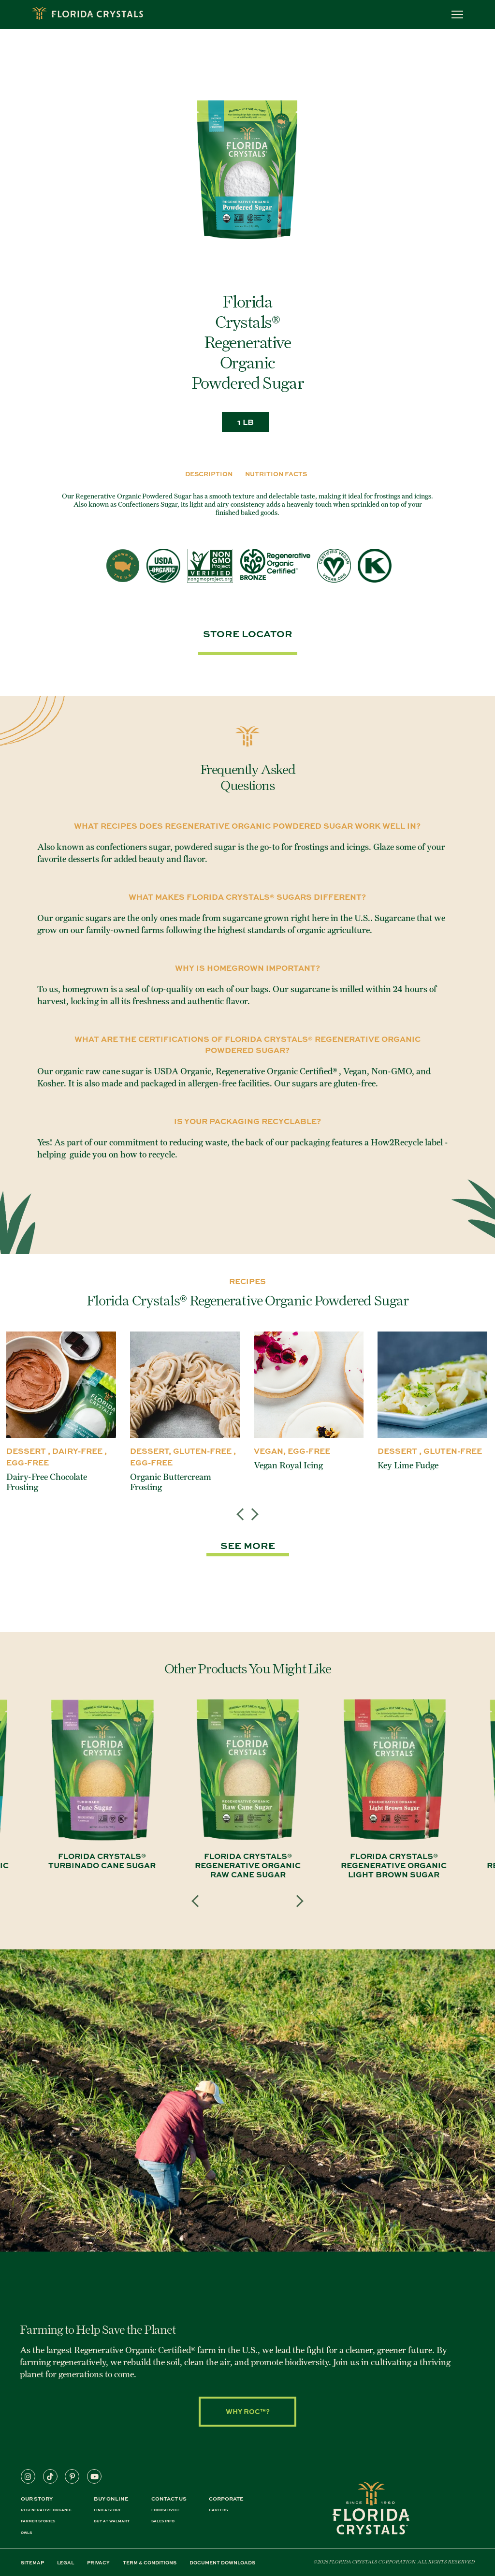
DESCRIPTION (209, 473)
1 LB (245, 421)
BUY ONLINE (111, 2498)
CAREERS (218, 2510)
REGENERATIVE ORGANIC (46, 2510)
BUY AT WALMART (112, 2521)
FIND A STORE (107, 2510)
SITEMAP (32, 2562)
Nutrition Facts (276, 473)
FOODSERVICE (165, 2510)
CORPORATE (226, 2498)
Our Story (37, 2498)
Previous (243, 1507)
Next (252, 1507)
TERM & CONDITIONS (149, 2562)
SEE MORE (247, 1545)
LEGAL (65, 2562)
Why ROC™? (248, 2411)
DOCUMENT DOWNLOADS (222, 2562)
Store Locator (247, 633)
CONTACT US (169, 2498)
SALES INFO (163, 2521)
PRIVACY (98, 2562)
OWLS (26, 2532)
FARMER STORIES (38, 2521)
